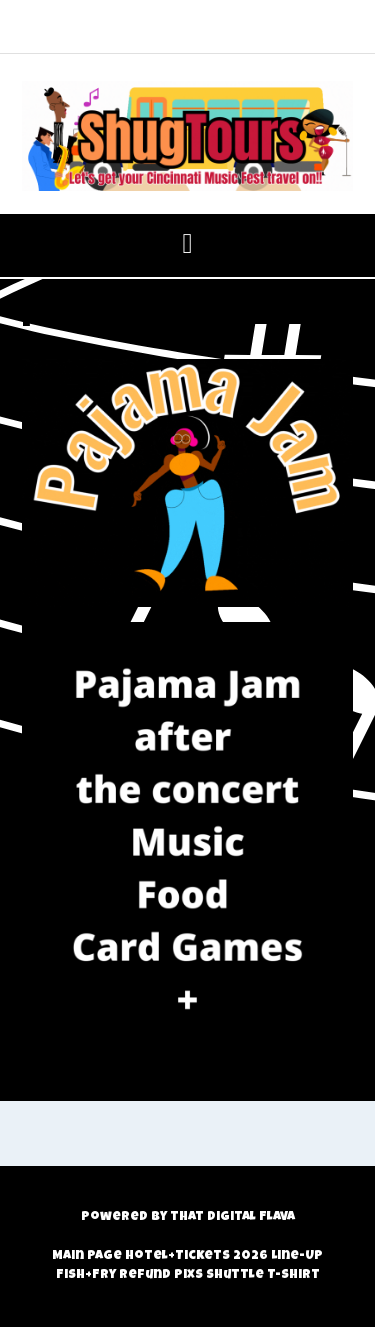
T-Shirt (293, 1275)
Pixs (188, 1275)
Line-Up (297, 1256)
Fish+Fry (86, 1275)
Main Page (87, 1256)
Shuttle (235, 1275)
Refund (145, 1275)
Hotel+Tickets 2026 (196, 1256)
